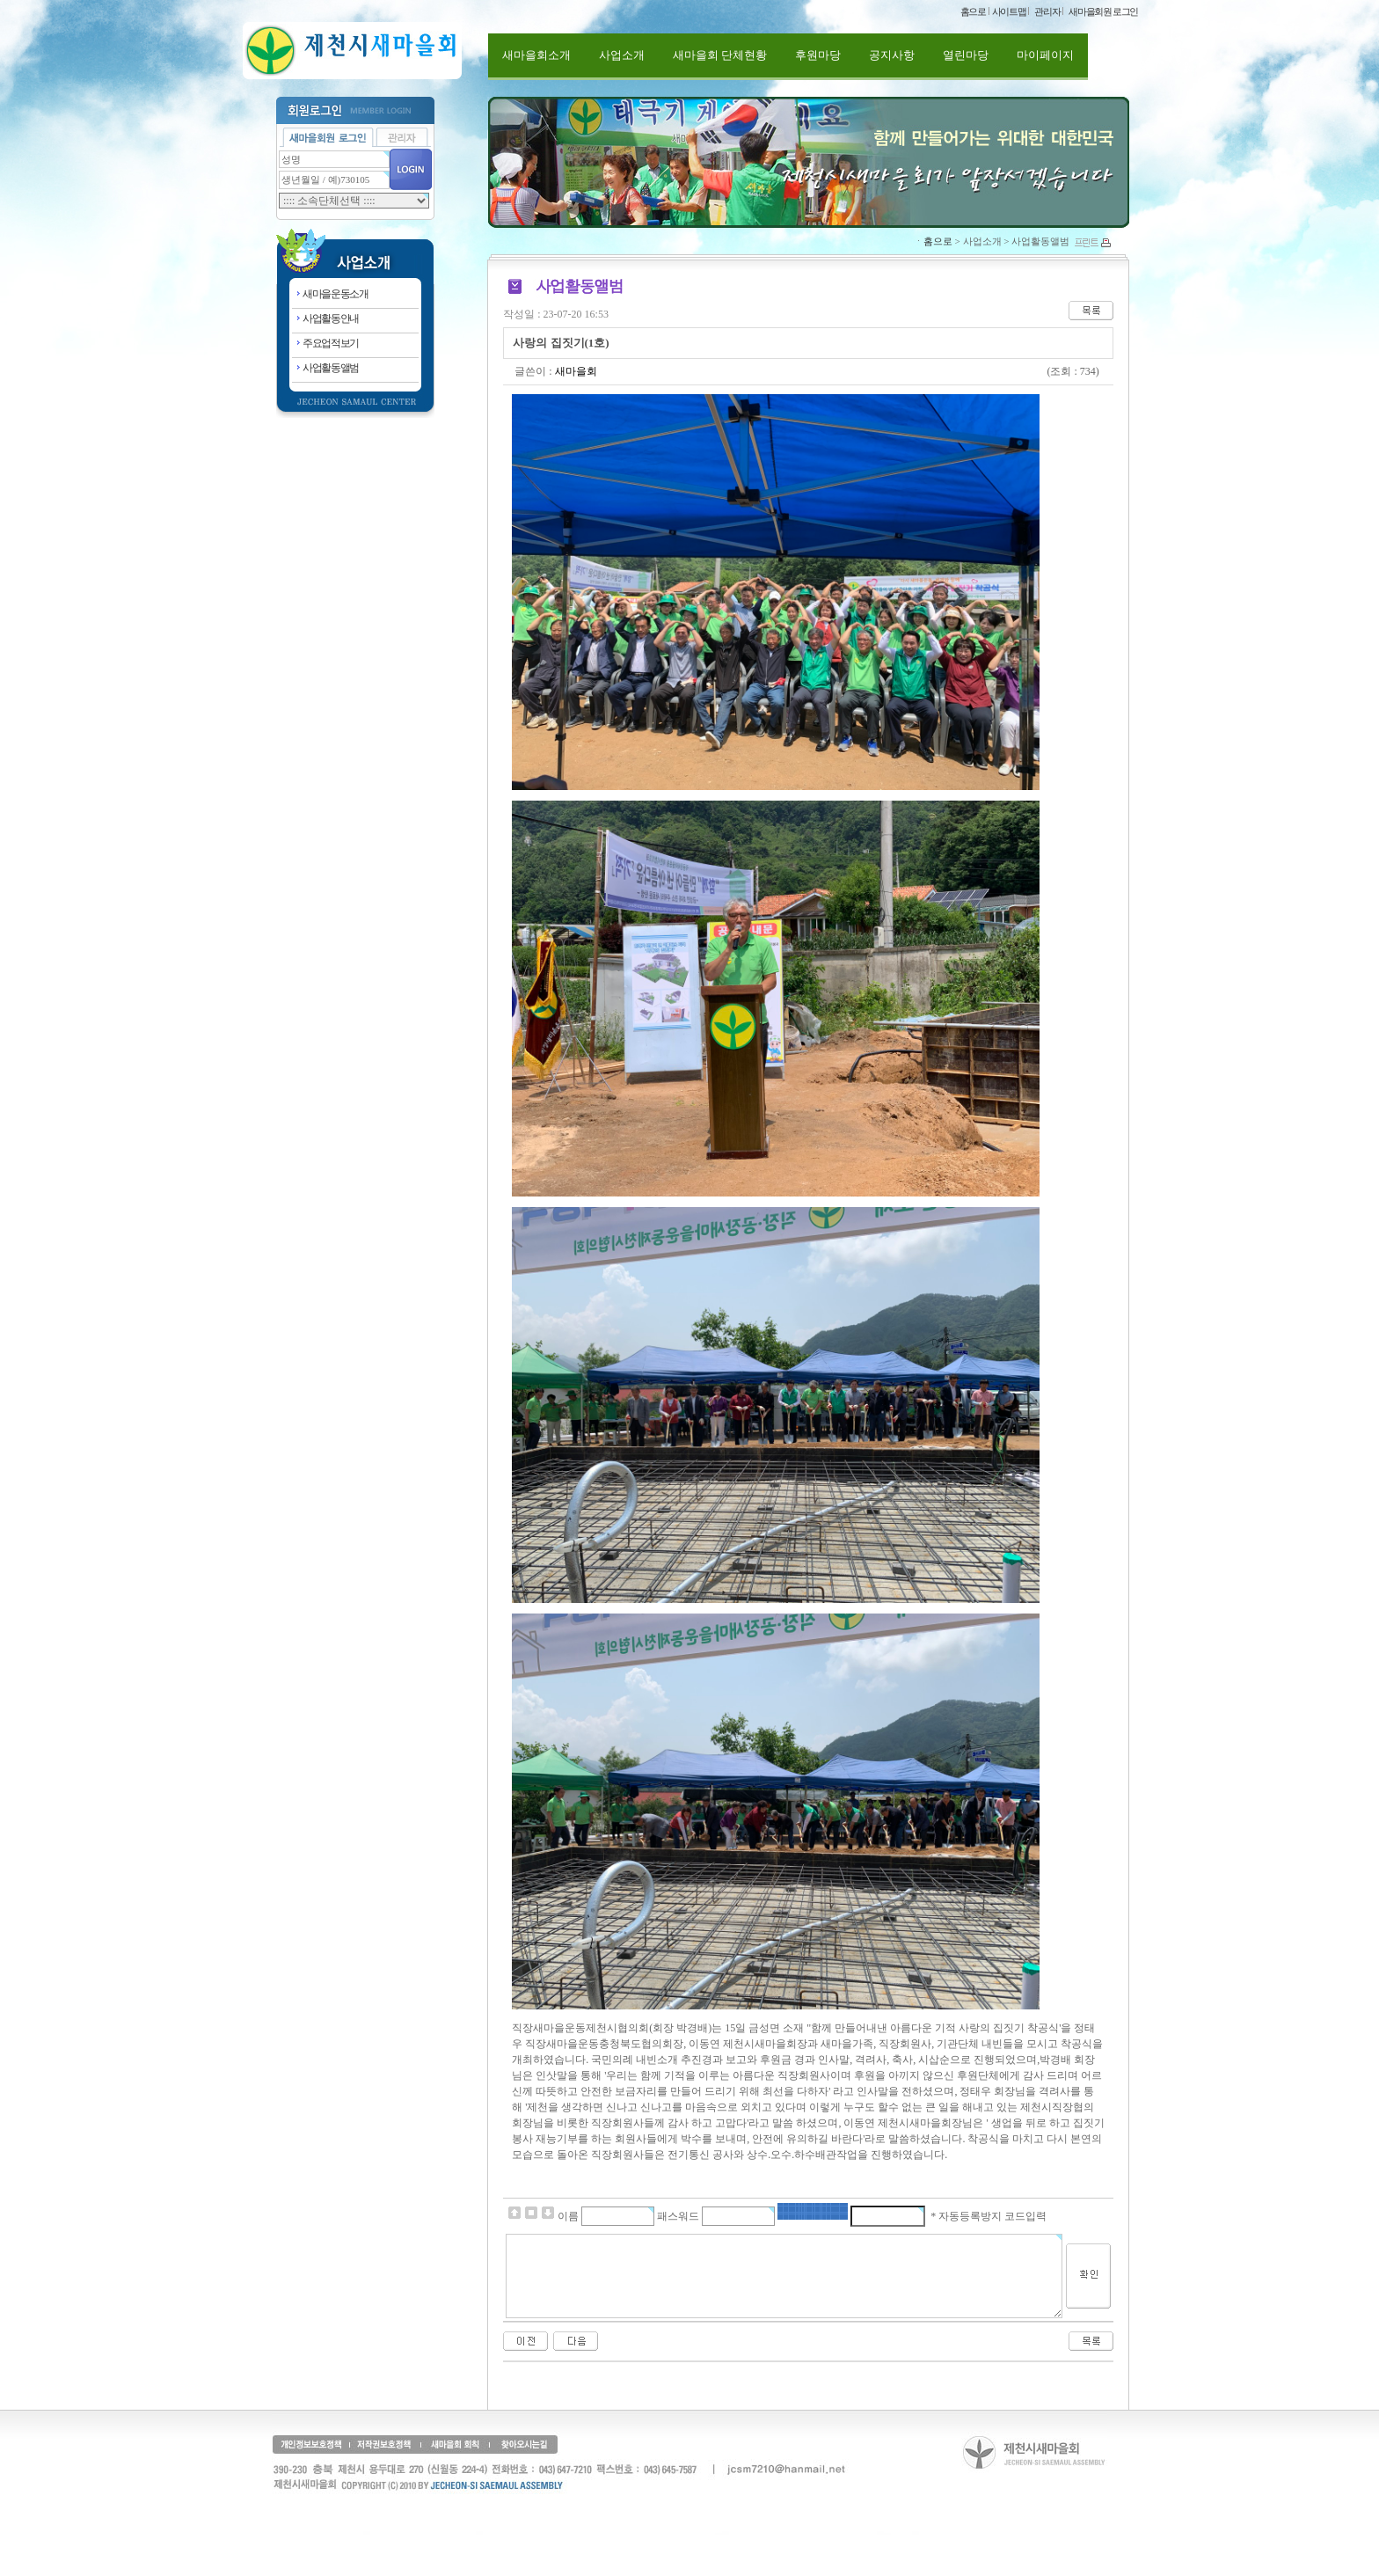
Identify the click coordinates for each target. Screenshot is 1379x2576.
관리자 (1047, 11)
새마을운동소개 (335, 294)
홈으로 (973, 11)
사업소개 (622, 55)
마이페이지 (1045, 55)
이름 (568, 2216)
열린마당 (966, 55)
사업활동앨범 (331, 368)
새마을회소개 (536, 55)
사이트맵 (1009, 11)
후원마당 (818, 55)
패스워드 (678, 2216)
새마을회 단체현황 (720, 55)
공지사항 (892, 55)
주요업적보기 (331, 343)
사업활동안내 (331, 318)
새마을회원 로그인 (1103, 11)
